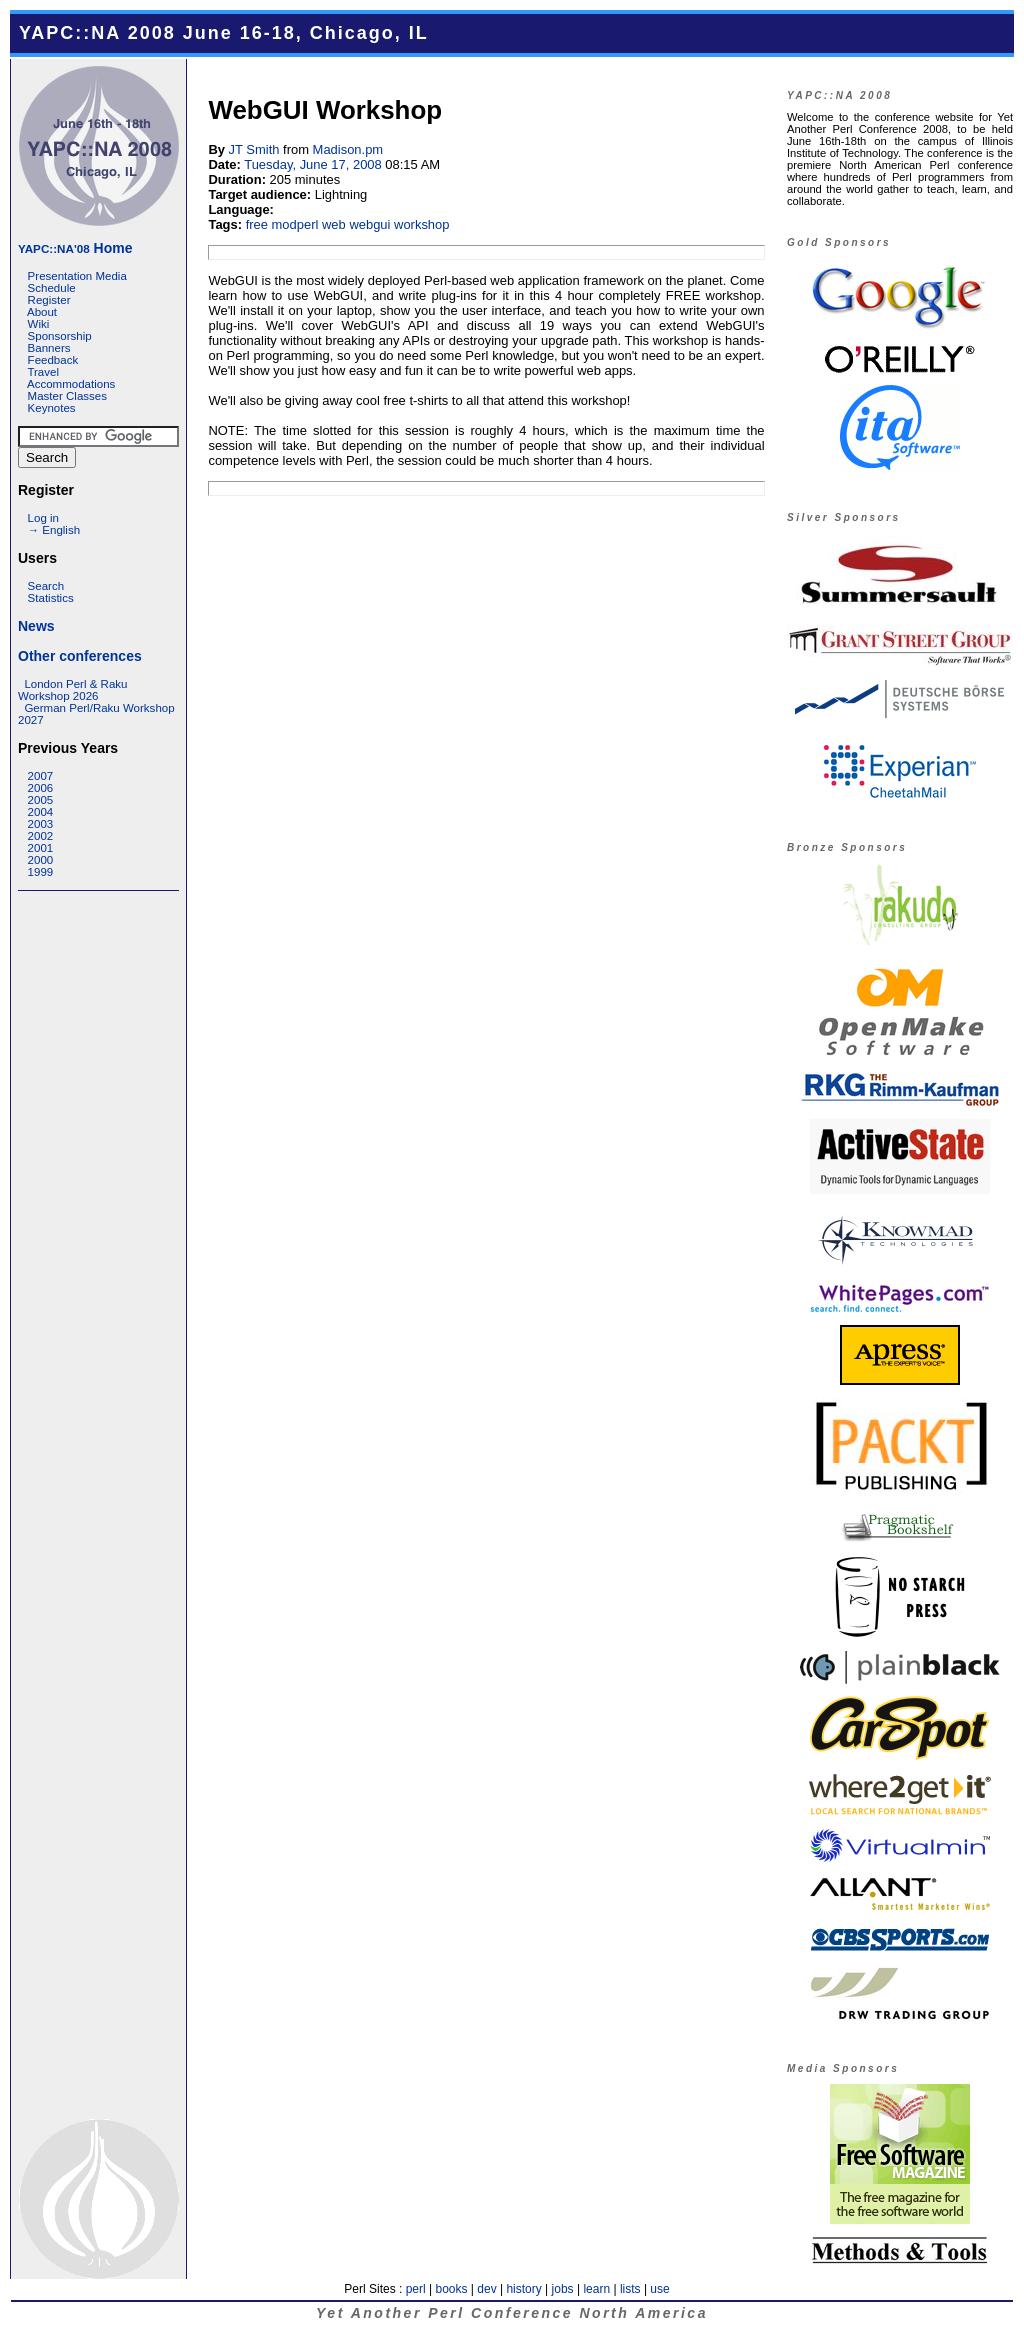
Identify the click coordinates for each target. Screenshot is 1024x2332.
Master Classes (67, 396)
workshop (421, 224)
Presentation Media (77, 276)
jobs (563, 2289)
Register (49, 300)
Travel (43, 372)
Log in (43, 518)
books (451, 2289)
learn (596, 2289)
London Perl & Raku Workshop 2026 (72, 690)
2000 (41, 860)
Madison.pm (348, 149)
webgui (369, 224)
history (523, 2289)
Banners (49, 348)
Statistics (51, 598)
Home (75, 248)
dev (486, 2289)
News (36, 626)
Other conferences (80, 656)
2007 (41, 776)
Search (46, 586)
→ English (54, 530)
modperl (295, 224)
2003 (41, 824)
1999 (41, 872)
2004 (41, 812)
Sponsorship (60, 336)
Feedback (53, 360)
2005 (41, 800)
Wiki (39, 324)
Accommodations (71, 384)
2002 (41, 836)
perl (416, 2289)
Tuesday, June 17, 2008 (313, 164)
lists (630, 2289)
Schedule (52, 288)
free (257, 224)
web (334, 224)
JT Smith (254, 149)
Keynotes (52, 408)
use (659, 2289)
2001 (41, 848)
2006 (41, 788)
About (42, 312)
